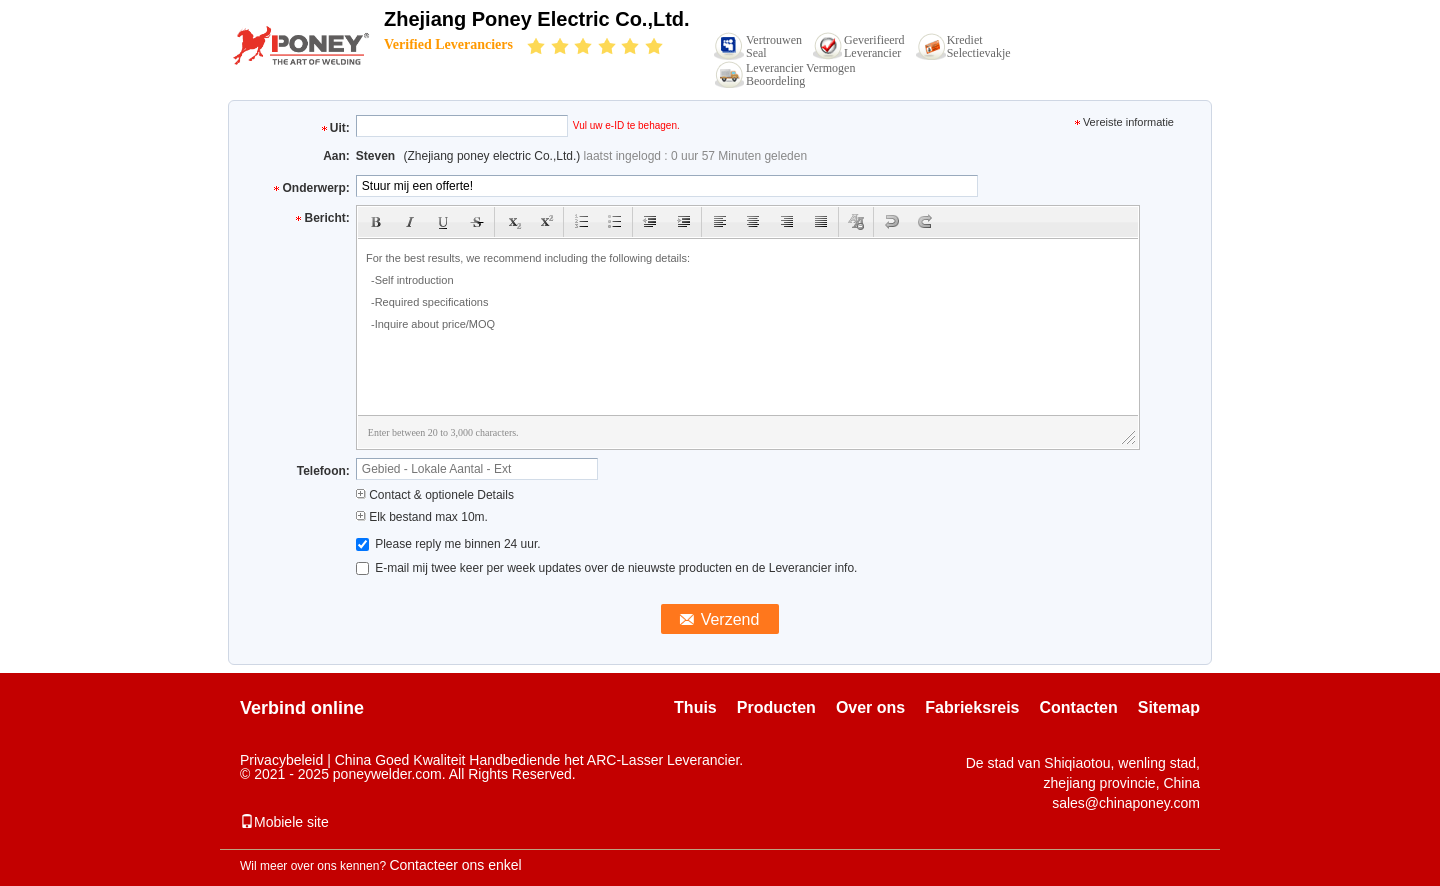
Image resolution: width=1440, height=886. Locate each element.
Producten (776, 707)
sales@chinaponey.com (1126, 803)
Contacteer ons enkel (455, 865)
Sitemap (1169, 707)
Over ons (870, 707)
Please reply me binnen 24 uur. (448, 544)
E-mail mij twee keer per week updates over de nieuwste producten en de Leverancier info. (607, 568)
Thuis (695, 707)
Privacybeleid (281, 760)
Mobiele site (284, 822)
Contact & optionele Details (435, 495)
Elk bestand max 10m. (422, 517)
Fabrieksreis (972, 707)
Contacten (1079, 707)
